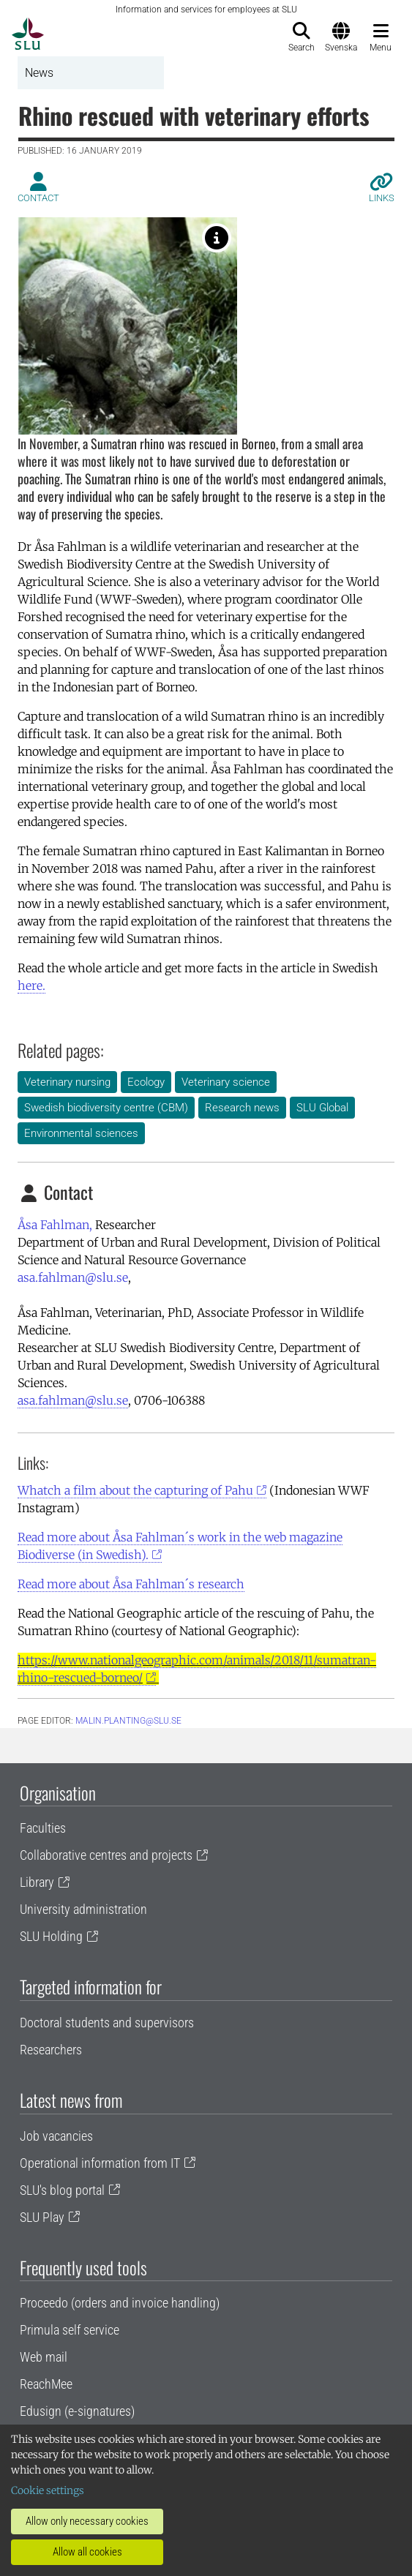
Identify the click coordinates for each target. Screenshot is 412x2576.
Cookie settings (47, 2490)
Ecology (146, 1082)
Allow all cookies (87, 2551)
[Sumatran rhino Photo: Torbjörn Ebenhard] (216, 237)
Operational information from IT (100, 2163)
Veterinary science (225, 1082)
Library (37, 1882)
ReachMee (46, 2384)
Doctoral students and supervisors (107, 2022)
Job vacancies (56, 2136)
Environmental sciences (81, 1133)
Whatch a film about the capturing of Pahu (135, 1490)
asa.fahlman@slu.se (73, 1277)
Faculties (43, 1828)
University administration (83, 1909)
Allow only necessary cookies (87, 2521)
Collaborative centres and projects (106, 1855)
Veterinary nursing (67, 1082)
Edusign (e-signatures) (77, 2411)
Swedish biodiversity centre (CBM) (106, 1107)
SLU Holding (51, 1936)
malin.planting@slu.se (128, 1721)
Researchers (51, 2049)
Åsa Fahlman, (55, 1224)
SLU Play (42, 2217)
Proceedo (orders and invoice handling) (120, 2302)
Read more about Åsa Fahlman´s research (131, 1584)
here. (31, 985)
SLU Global (322, 1107)
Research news (242, 1107)
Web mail (43, 2357)
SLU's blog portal (62, 2190)
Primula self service (69, 2329)
